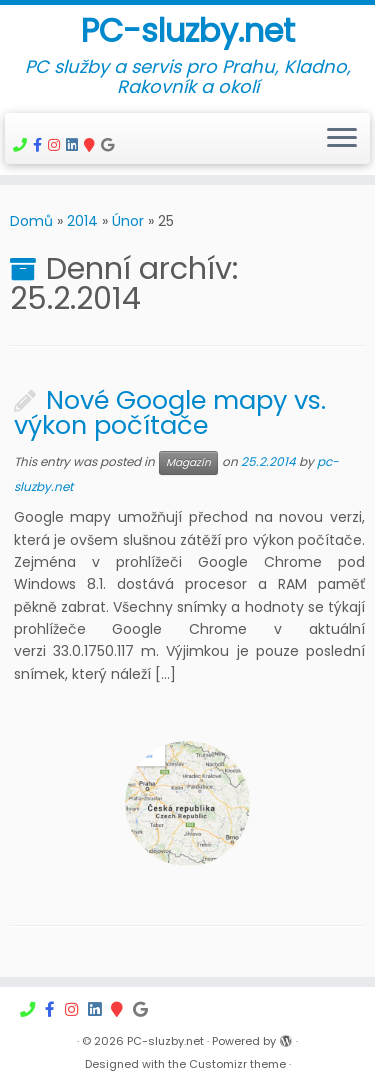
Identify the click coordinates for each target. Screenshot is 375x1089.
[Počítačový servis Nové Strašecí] (40, 145)
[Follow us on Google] (110, 145)
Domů (31, 221)
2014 (82, 221)
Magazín (188, 462)
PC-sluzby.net (188, 31)
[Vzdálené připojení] (23, 145)
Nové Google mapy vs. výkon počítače (170, 413)
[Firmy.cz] (92, 145)
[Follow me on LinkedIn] (75, 145)
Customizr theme (237, 1064)
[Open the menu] (342, 139)
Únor (128, 221)
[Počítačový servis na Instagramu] (57, 145)
